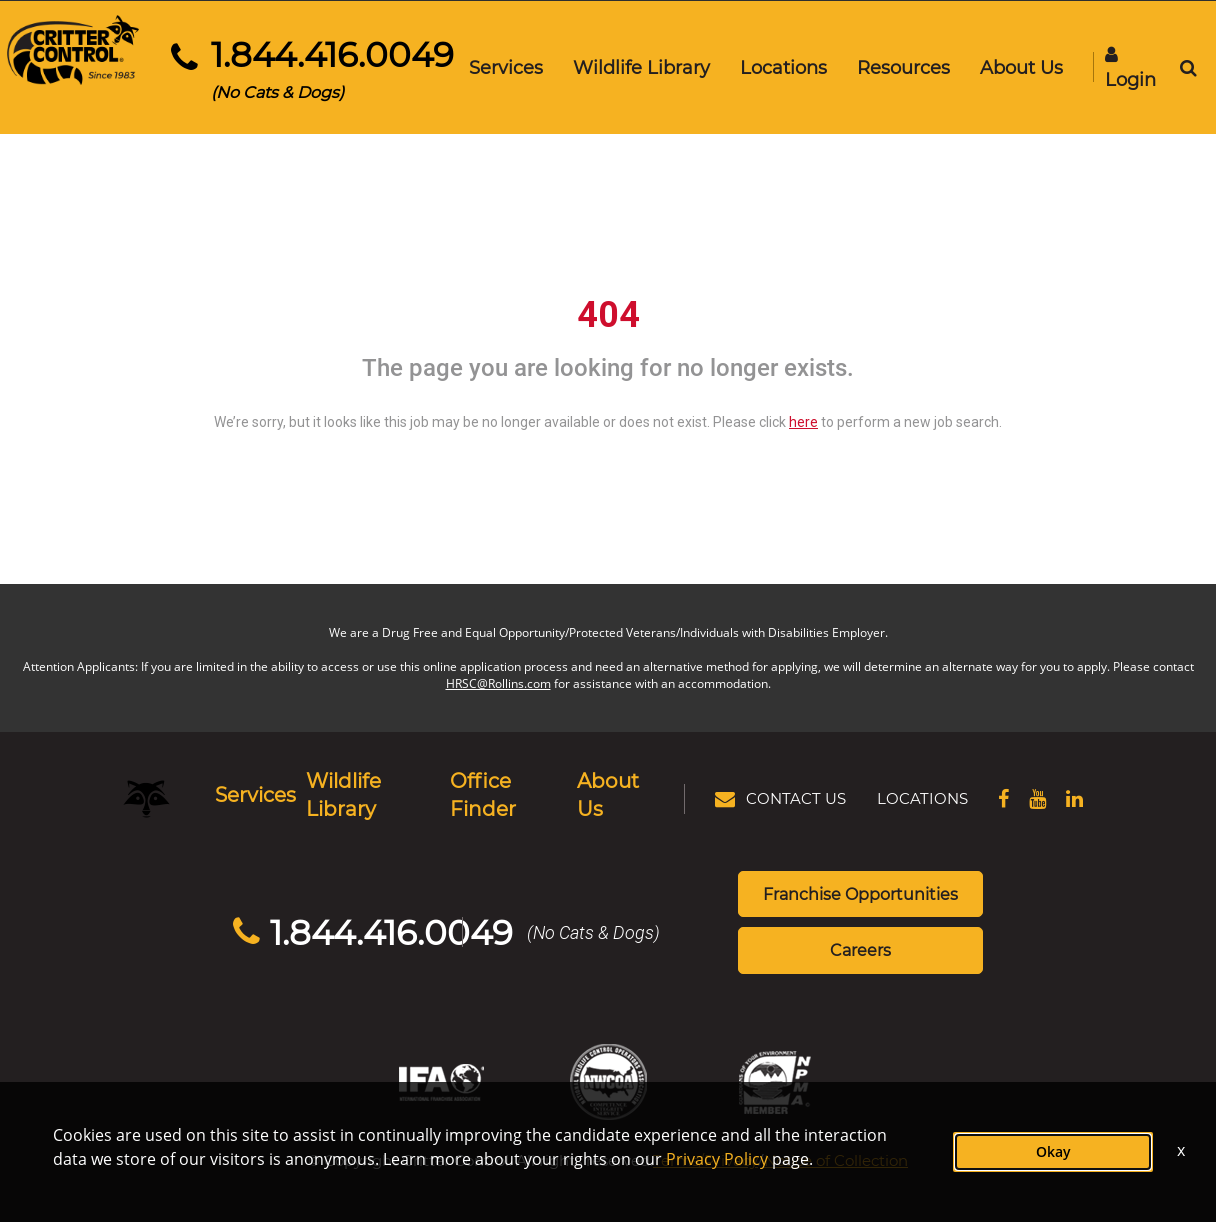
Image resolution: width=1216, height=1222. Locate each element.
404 (608, 311)
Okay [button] (1053, 1151)
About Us (1018, 67)
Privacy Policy (717, 1159)
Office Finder (507, 781)
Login (1127, 69)
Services (503, 67)
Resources (900, 67)
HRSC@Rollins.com (498, 679)
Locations (780, 67)
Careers (860, 920)
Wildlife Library (638, 67)
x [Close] (1181, 1150)
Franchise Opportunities (860, 863)
